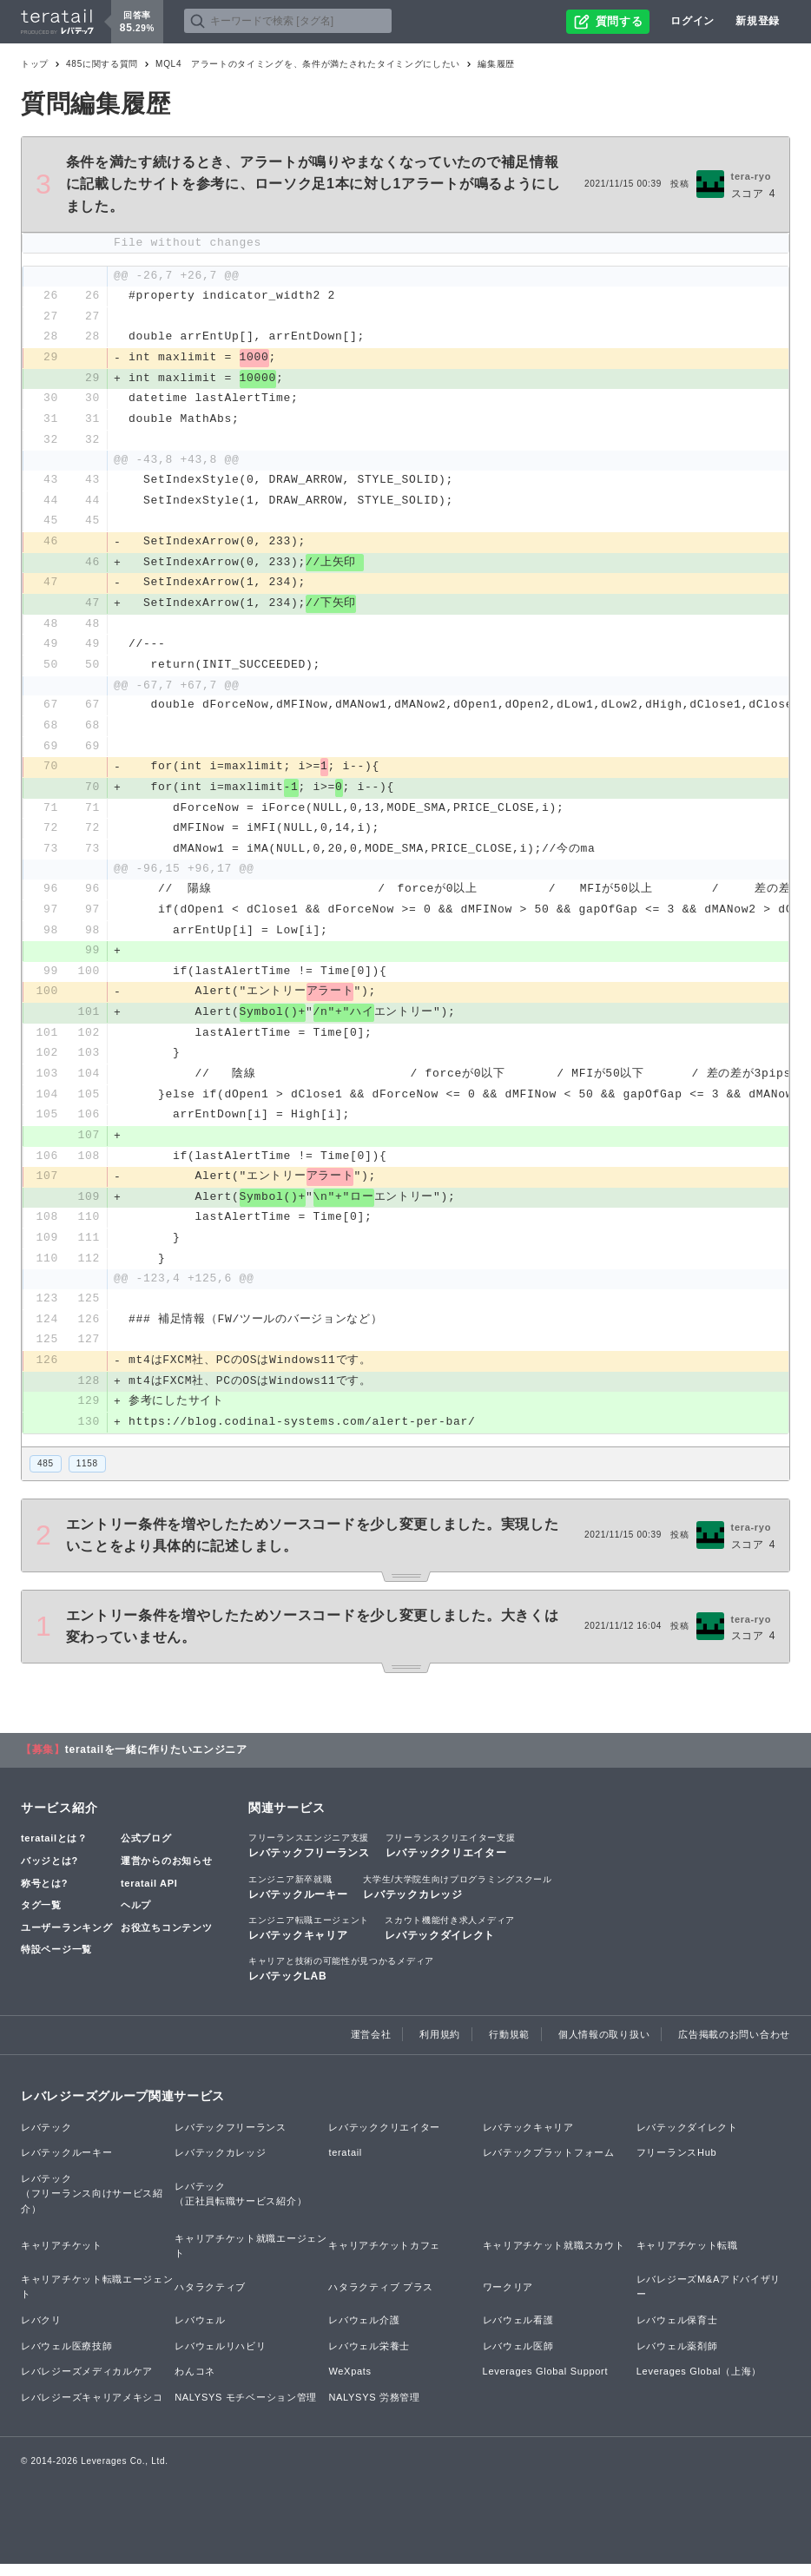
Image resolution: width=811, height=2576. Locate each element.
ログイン (692, 21)
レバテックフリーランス (309, 1857)
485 (45, 1474)
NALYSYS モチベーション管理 (246, 2409)
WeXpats (349, 2383)
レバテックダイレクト (450, 1939)
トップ (35, 64)
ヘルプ (136, 1917)
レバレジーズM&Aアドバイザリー (708, 2299)
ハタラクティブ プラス (380, 2298)
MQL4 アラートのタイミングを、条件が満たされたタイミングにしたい (307, 64)
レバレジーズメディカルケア (87, 2383)
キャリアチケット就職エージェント (251, 2257)
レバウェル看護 (518, 2332)
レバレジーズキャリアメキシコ (92, 2409)
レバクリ (41, 2332)
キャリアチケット (61, 2257)
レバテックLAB (341, 1980)
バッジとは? (49, 1873)
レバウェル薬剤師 (677, 2357)
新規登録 (757, 21)
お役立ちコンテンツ (166, 1939)
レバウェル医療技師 (66, 2357)
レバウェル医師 (518, 2357)
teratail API (149, 1894)
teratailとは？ (54, 1850)
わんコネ (195, 2383)
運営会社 (371, 2046)
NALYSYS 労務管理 (373, 2409)
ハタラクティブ (210, 2298)
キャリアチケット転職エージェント (97, 2299)
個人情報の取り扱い (603, 2046)
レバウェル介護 (363, 2332)
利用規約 (439, 2046)
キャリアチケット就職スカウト (554, 2257)
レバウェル (200, 2332)
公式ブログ (146, 1850)
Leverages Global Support (546, 2383)
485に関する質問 (102, 64)
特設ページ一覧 (56, 1961)
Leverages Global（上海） (699, 2383)
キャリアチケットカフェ (384, 2257)
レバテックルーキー (297, 1898)
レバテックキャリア (308, 1939)
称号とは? (44, 1894)
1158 (87, 1474)
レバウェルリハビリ (220, 2357)
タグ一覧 (41, 1917)
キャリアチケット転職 (687, 2257)
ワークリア (508, 2298)
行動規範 (509, 2046)
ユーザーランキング (66, 1939)
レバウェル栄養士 (369, 2357)
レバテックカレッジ (457, 1898)
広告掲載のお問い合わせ (734, 2046)
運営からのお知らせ (166, 1873)
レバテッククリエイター (451, 1857)
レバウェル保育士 (677, 2332)
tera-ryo (751, 176)
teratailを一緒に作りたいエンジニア (156, 1762)
